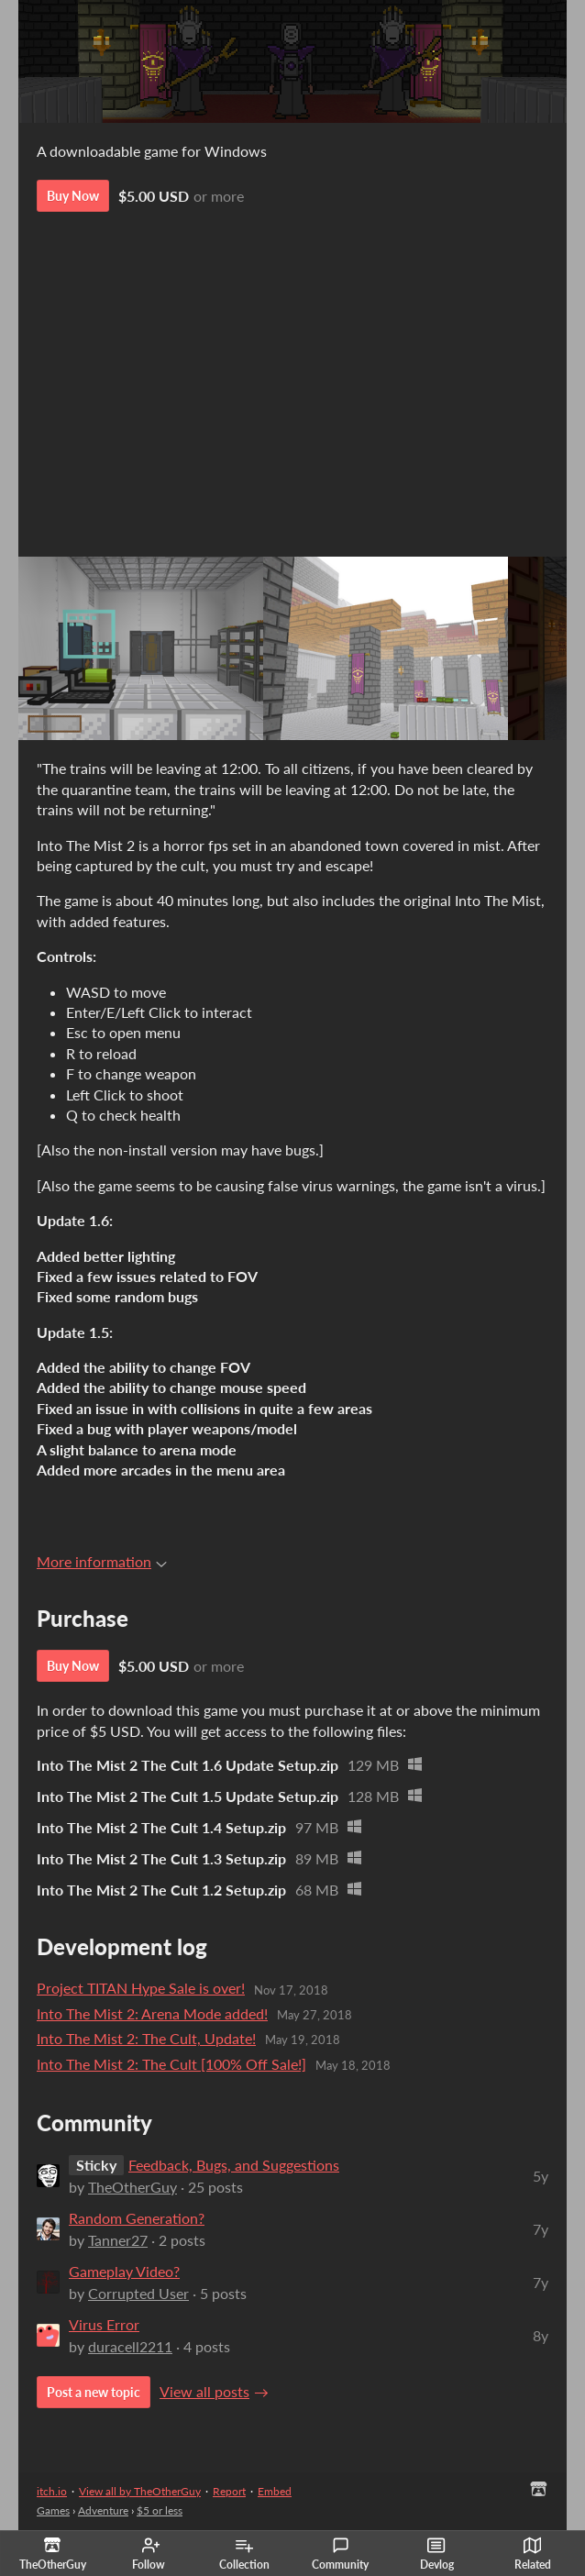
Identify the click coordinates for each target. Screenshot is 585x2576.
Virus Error (104, 2324)
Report (229, 2491)
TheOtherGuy (132, 2186)
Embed (275, 2491)
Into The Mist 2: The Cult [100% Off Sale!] (171, 2064)
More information (102, 1561)
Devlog (437, 2554)
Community (340, 2554)
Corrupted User (138, 2293)
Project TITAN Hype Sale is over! (141, 1987)
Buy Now (73, 196)
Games (53, 2510)
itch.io (52, 2491)
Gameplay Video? (124, 2271)
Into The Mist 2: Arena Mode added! (152, 2013)
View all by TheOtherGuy (140, 2491)
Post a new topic (93, 2392)
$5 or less (159, 2510)
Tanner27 (118, 2240)
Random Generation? (136, 2218)
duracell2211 (130, 2346)
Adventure (103, 2510)
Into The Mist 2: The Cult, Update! (146, 2038)
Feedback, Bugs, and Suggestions (233, 2164)
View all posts (204, 2391)
